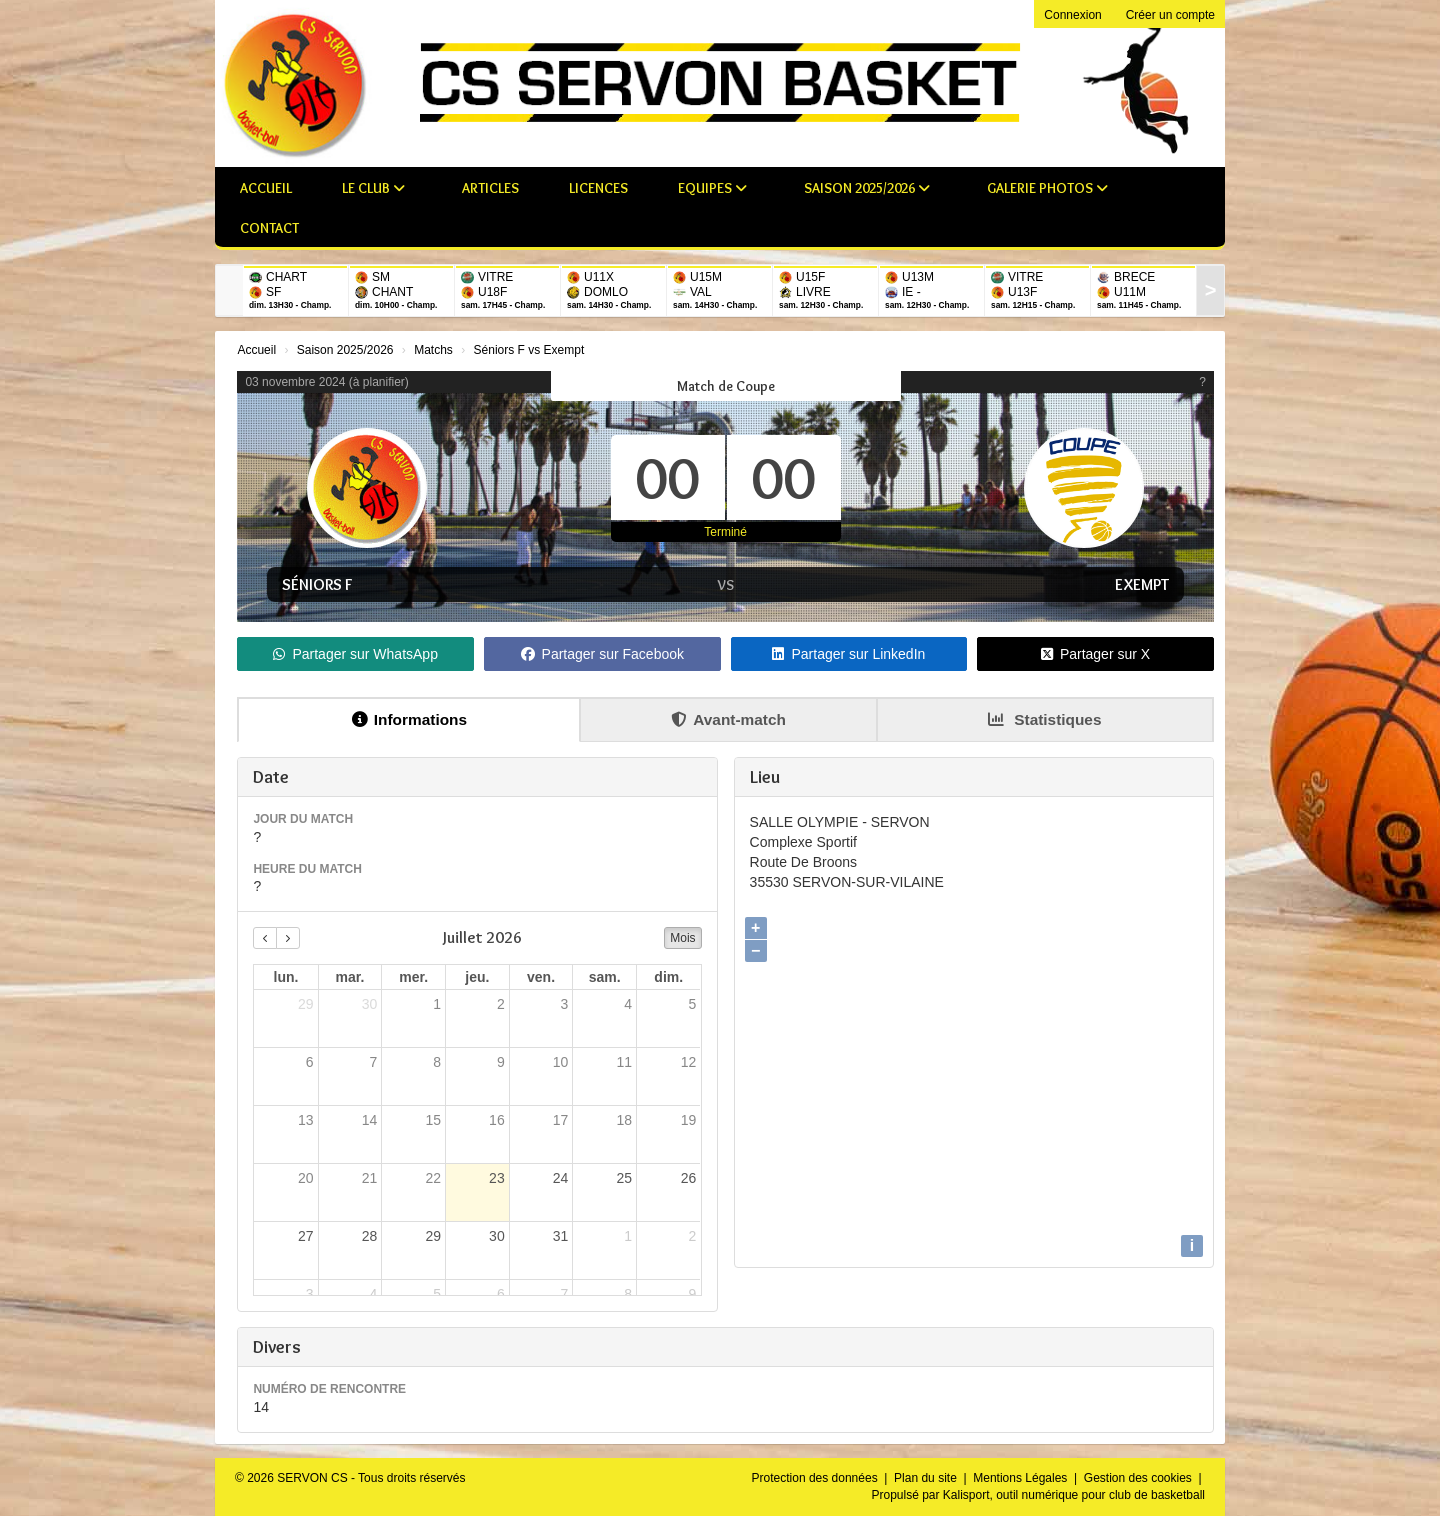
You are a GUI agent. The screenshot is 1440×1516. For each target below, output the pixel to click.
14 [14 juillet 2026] (370, 1120)
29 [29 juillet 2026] (433, 1236)
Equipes (712, 188)
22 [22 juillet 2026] (433, 1178)
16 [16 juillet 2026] (497, 1120)
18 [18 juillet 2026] (625, 1120)
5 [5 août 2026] (437, 1294)
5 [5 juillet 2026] (693, 1004)
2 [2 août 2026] (693, 1236)
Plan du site (927, 1478)
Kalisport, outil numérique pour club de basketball (1074, 1495)
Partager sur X (1095, 654)
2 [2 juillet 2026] (501, 1004)
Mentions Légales (1021, 1478)
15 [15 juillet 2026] (433, 1120)
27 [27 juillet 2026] (306, 1236)
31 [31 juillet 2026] (561, 1236)
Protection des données (816, 1478)
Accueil (266, 188)
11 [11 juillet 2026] (625, 1062)
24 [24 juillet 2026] (561, 1178)
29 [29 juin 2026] (306, 1004)
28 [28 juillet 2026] (370, 1236)
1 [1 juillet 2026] (437, 1004)
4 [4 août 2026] (373, 1294)
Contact (269, 228)
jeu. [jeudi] (477, 977)
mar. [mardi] (350, 977)
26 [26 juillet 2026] (689, 1178)
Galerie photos (1047, 188)
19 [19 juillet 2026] (689, 1120)
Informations (409, 719)
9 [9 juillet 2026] (501, 1062)
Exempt (1142, 584)
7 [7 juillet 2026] (373, 1062)
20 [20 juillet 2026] (306, 1178)
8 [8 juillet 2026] (437, 1062)
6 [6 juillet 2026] (310, 1062)
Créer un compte (1170, 15)
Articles (490, 188)
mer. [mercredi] (413, 977)
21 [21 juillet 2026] (370, 1178)
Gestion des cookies (1139, 1478)
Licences (598, 188)
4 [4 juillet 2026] (628, 1004)
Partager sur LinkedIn (848, 654)
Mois (682, 938)
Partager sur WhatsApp (355, 654)
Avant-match (728, 719)
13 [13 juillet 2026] (306, 1120)
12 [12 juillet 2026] (689, 1062)
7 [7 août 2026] (565, 1294)
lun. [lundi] (286, 977)
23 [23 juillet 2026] (497, 1178)
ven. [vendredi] (541, 977)
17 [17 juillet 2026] (561, 1120)
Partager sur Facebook (602, 654)
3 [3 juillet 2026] (565, 1004)
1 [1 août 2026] (628, 1236)
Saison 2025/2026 (867, 188)
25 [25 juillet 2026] (625, 1178)
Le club (373, 188)
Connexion (1072, 15)
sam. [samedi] (605, 977)
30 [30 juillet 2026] (497, 1236)
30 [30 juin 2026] (370, 1004)
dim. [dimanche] (668, 977)
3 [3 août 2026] (310, 1294)
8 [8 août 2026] (628, 1294)
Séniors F (317, 584)
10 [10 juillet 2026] (561, 1062)
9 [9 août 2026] (693, 1294)
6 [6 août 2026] (501, 1294)
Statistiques (1045, 719)
